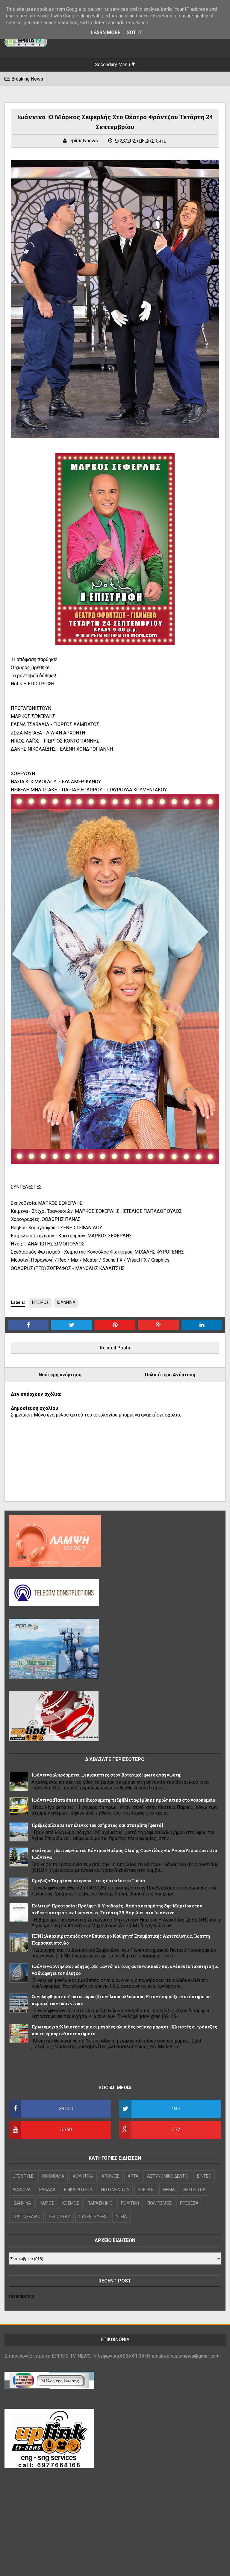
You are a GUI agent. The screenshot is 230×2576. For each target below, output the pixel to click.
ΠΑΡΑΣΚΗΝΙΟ (100, 2203)
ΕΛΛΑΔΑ (47, 2189)
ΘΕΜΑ (169, 2189)
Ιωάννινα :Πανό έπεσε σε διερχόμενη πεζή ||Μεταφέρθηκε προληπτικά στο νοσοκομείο (123, 1800)
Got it (134, 32)
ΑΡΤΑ (133, 2176)
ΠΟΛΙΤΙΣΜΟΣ (159, 2203)
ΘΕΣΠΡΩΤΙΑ (194, 2189)
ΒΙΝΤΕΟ (204, 2176)
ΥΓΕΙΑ (121, 2216)
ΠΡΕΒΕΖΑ (189, 2203)
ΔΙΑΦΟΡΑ (22, 2189)
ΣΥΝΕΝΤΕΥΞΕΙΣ (93, 2216)
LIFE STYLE (23, 2176)
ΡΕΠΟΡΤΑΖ (59, 2216)
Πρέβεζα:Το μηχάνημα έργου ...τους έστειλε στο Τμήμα (88, 1880)
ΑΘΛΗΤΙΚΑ (83, 2176)
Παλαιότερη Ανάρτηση (170, 1375)
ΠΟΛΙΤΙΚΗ (130, 2203)
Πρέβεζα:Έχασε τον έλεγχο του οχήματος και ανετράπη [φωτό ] (97, 1825)
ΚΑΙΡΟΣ (47, 2203)
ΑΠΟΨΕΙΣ (110, 2176)
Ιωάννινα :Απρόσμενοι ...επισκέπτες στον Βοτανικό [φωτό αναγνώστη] (106, 1775)
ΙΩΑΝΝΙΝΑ (66, 1302)
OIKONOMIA (53, 2176)
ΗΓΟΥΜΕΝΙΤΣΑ (115, 2189)
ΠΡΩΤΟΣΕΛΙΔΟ (26, 2216)
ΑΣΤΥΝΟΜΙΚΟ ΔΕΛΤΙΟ (168, 2176)
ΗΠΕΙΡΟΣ (40, 1302)
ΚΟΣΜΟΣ (70, 2203)
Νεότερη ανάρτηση (60, 1375)
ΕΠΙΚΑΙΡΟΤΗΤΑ (78, 2189)
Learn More (105, 32)
